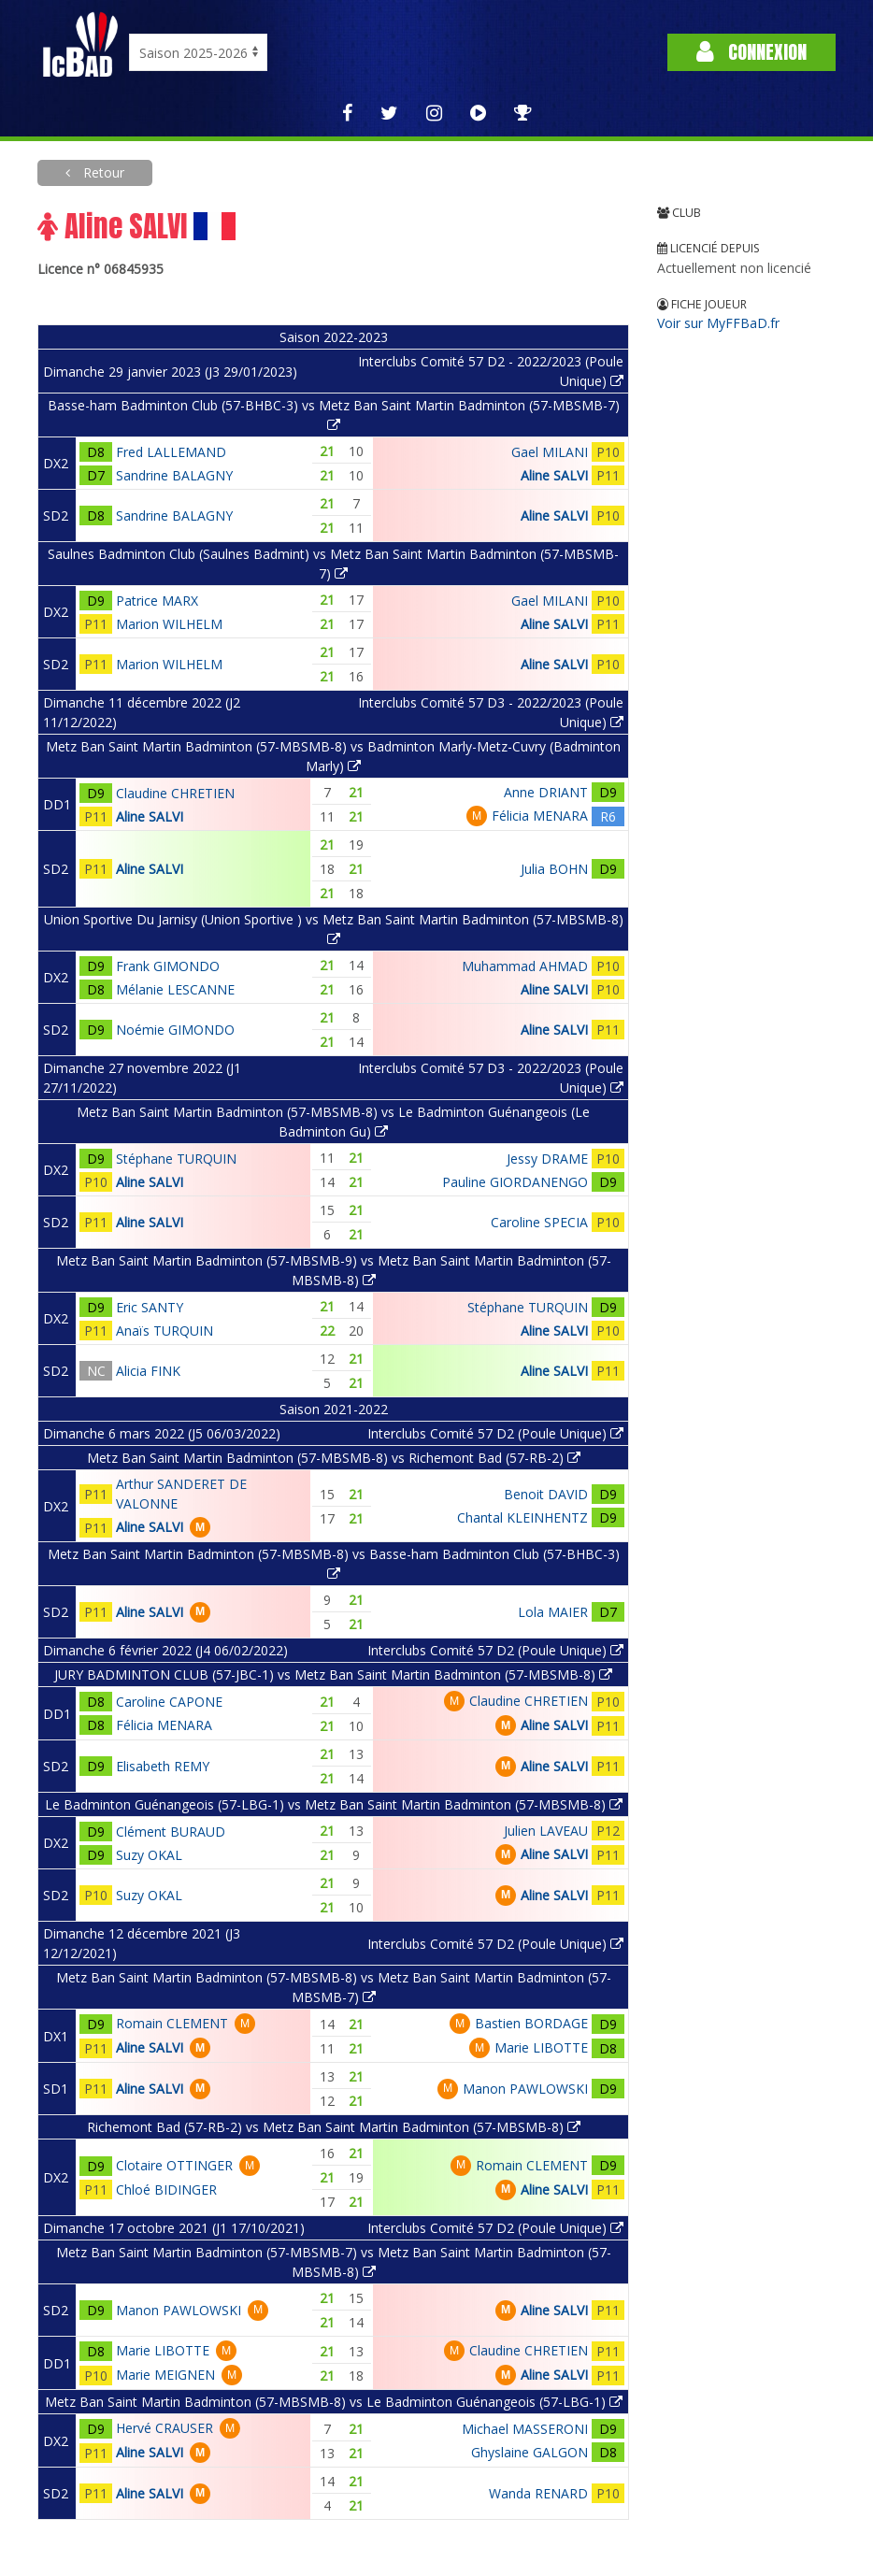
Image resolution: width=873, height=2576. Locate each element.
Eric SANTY (149, 1307)
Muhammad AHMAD (525, 966)
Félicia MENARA (540, 815)
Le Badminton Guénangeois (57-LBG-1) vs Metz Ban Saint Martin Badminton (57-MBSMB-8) (334, 1804)
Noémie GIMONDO (175, 1029)
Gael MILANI (549, 452)
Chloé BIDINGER (166, 2189)
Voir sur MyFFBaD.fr (718, 323)
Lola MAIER (553, 1612)
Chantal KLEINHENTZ (522, 1517)
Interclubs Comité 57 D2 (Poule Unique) (495, 1433)
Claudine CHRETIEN (175, 793)
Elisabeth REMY (162, 1766)
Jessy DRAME (547, 1158)
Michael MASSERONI (525, 2429)
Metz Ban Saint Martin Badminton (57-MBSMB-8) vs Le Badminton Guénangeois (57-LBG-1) (334, 2402)
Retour (101, 172)
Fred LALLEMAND (171, 452)
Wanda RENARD (538, 2493)
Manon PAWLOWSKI (525, 2088)
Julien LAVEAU (546, 1830)
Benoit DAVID (546, 1494)
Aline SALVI (554, 475)
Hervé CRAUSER (164, 2428)
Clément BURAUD (170, 1831)
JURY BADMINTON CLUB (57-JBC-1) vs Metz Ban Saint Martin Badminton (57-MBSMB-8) (333, 1674)
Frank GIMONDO (168, 966)
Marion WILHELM (169, 624)
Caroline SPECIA (539, 1222)
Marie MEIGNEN (165, 2374)
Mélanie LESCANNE (175, 989)
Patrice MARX (157, 600)
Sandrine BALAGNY (174, 475)
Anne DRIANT (546, 792)
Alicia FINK (148, 1371)
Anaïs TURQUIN (164, 1330)
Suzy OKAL (149, 1855)
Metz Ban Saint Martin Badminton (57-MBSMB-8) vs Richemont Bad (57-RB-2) (333, 1458)
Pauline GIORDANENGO (515, 1182)
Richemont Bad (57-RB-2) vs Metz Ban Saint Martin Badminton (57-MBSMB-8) (333, 2127)
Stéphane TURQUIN (176, 1158)
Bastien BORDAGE (531, 2023)
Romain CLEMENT (172, 2023)
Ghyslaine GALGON (529, 2452)
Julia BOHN (554, 869)
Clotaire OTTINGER (174, 2165)
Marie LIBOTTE (541, 2047)
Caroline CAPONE (169, 1701)
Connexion (751, 51)
